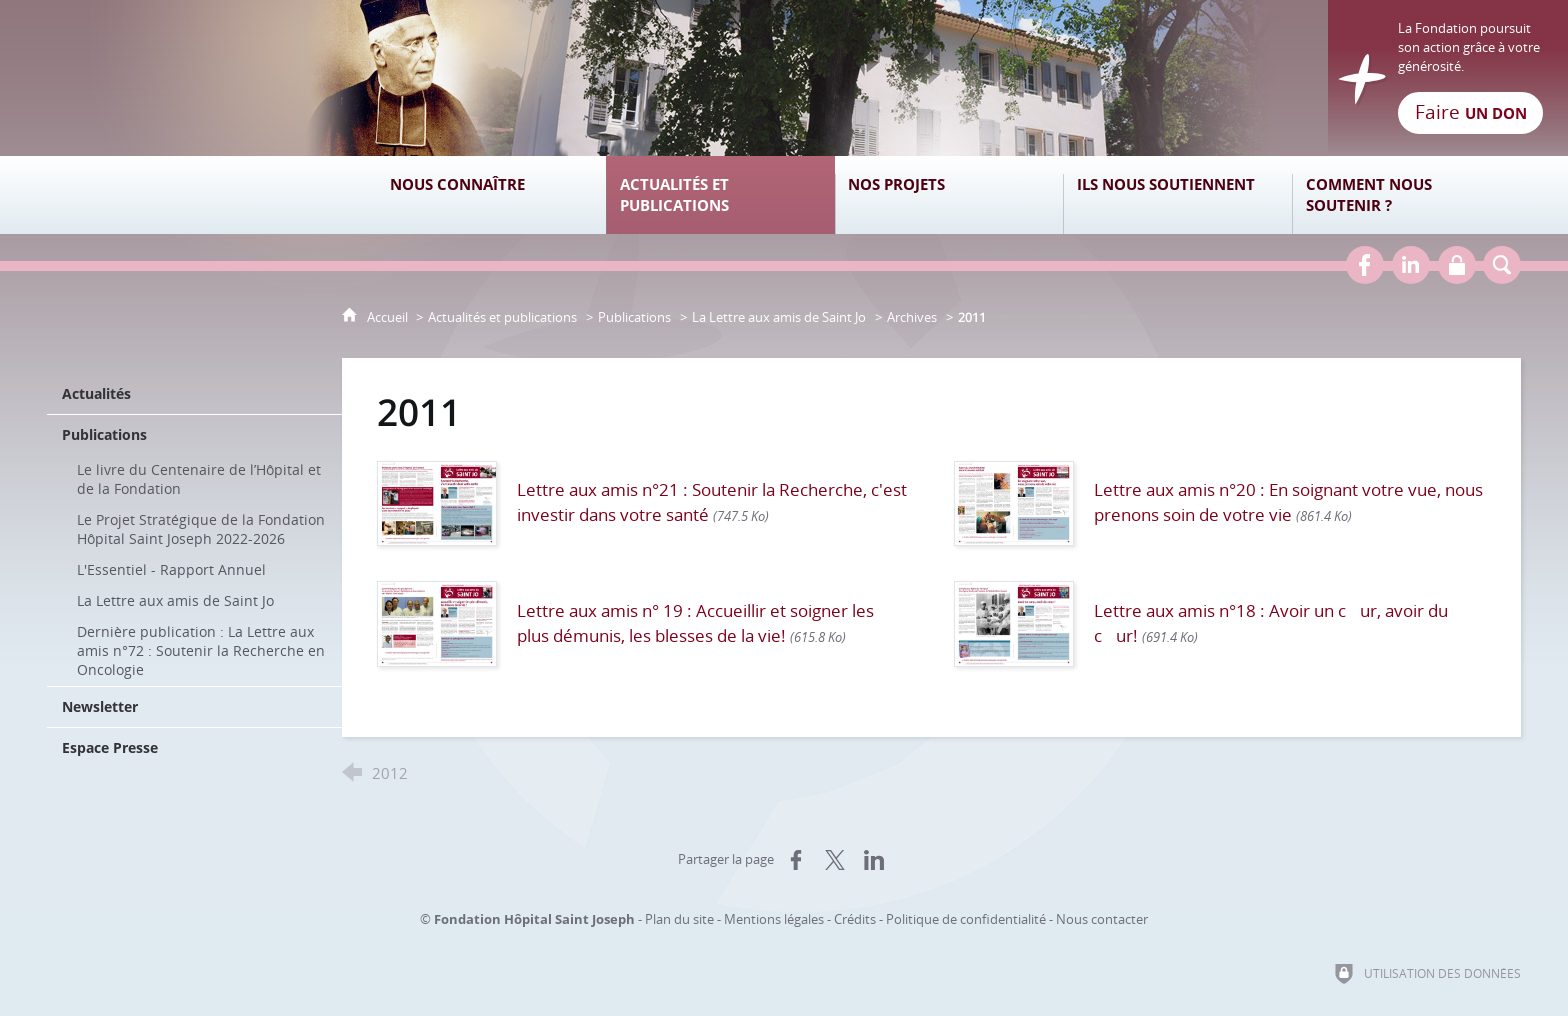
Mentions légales (774, 919)
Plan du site (679, 919)
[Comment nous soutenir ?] (1406, 195)
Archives (912, 317)
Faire (1471, 112)
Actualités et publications (502, 317)
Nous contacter (1102, 919)
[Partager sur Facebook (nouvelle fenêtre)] (796, 860)
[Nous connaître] (491, 195)
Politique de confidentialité (966, 919)
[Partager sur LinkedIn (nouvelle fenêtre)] (874, 860)
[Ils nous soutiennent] (1177, 195)
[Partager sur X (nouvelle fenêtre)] (835, 860)
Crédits (855, 919)
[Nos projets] (949, 195)
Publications (634, 317)
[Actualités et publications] (720, 195)
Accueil (389, 317)
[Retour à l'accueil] (784, 78)
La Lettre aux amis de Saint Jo (779, 317)
